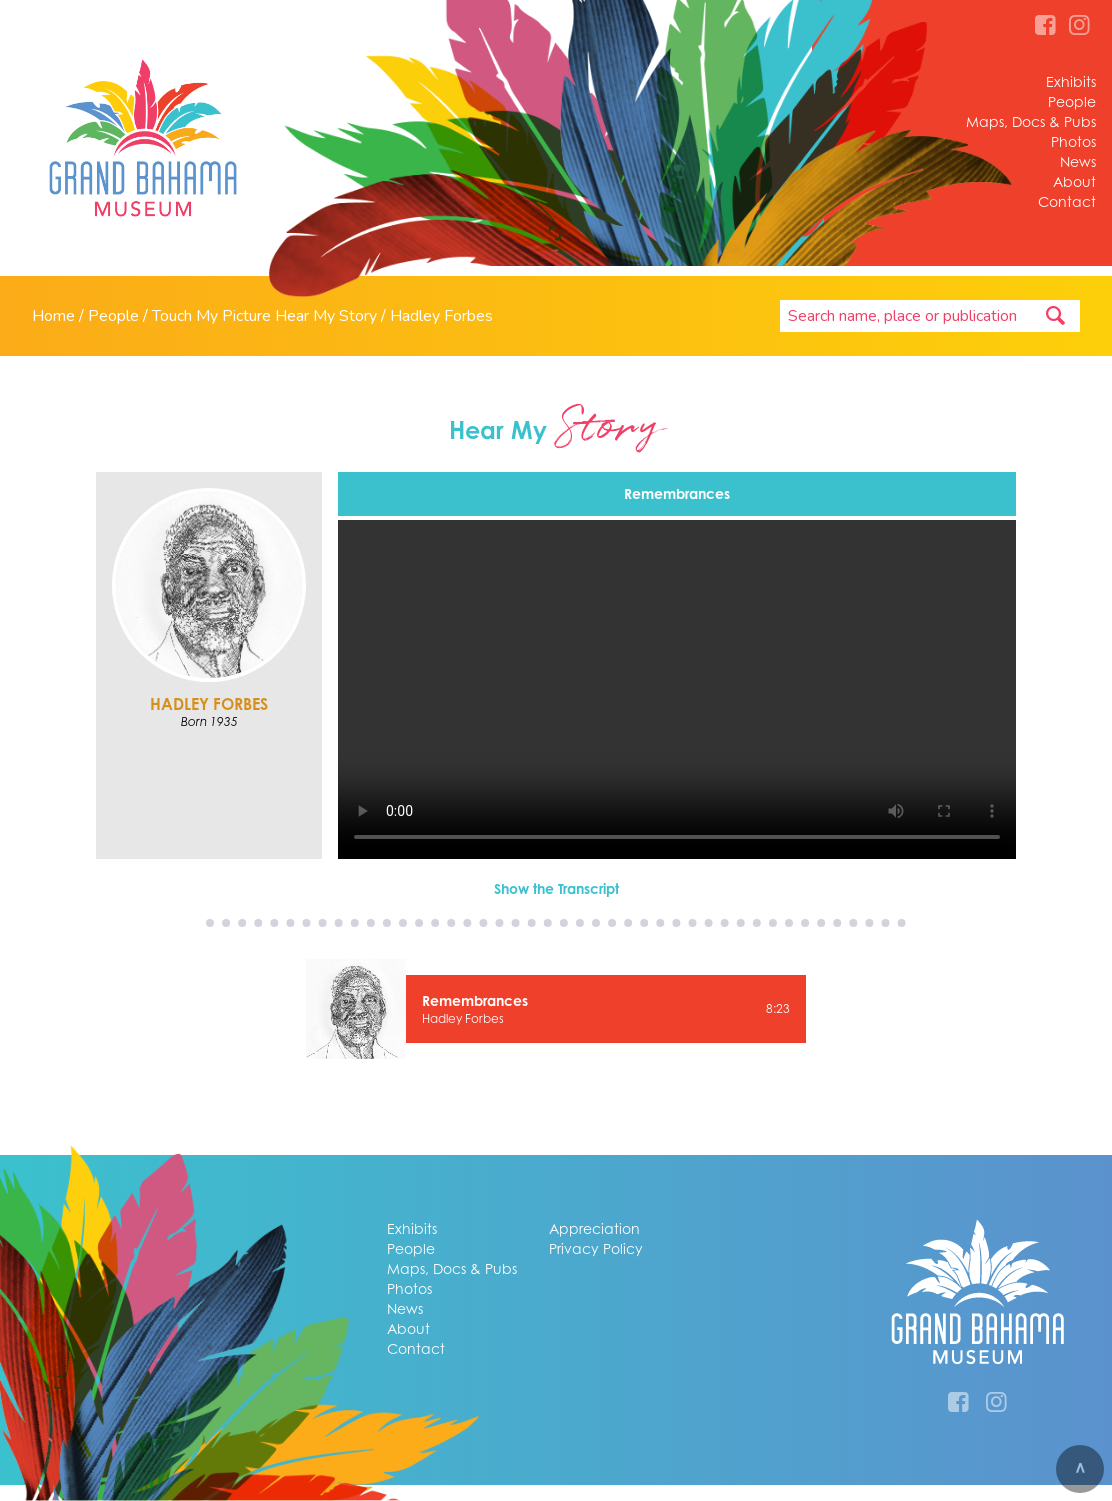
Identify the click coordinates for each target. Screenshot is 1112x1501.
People (1072, 101)
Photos (1073, 141)
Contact (1067, 201)
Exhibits (1071, 81)
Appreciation (594, 1228)
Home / (60, 316)
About (1074, 181)
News (1078, 161)
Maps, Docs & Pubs (1031, 121)
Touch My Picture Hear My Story (264, 316)
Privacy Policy (596, 1248)
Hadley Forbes (441, 316)
